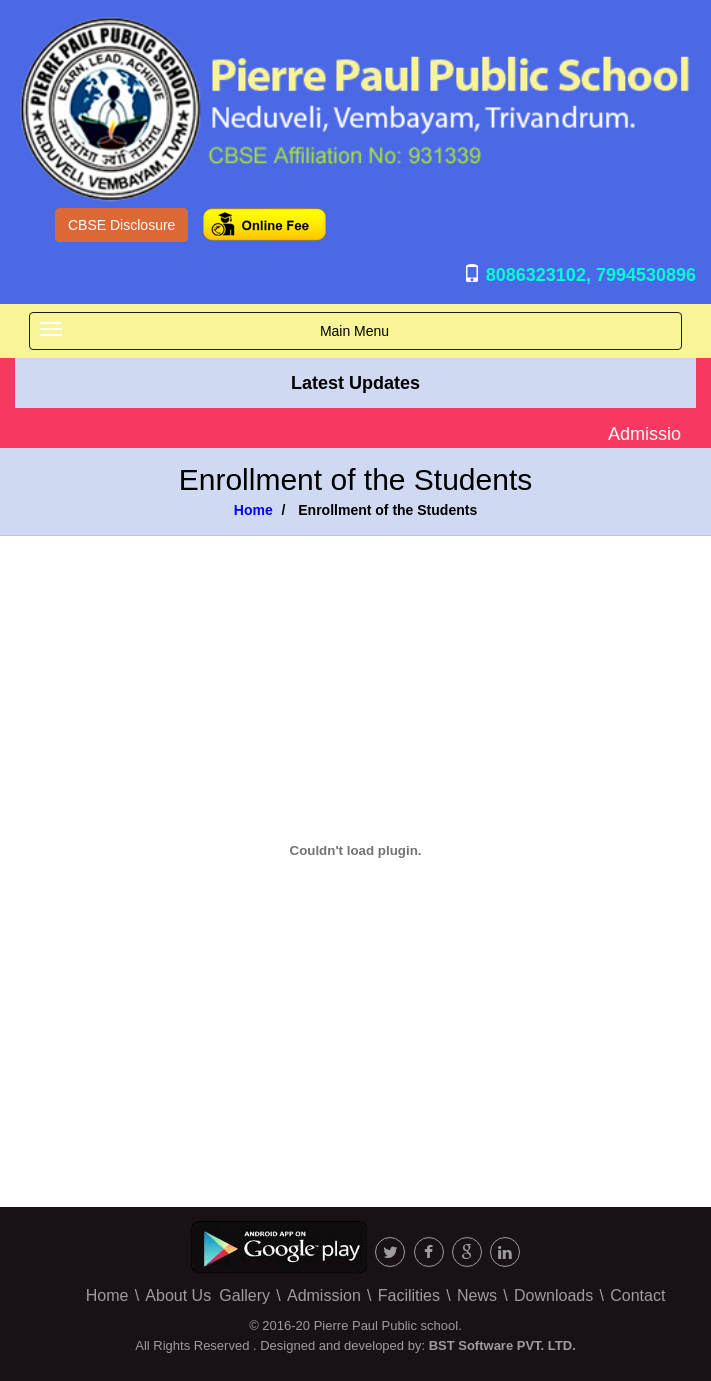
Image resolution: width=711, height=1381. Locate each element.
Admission (324, 1295)
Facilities (409, 1295)
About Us (178, 1295)
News (477, 1295)
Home (253, 510)
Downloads (553, 1295)
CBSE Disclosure (121, 225)
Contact (637, 1295)
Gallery (244, 1295)
